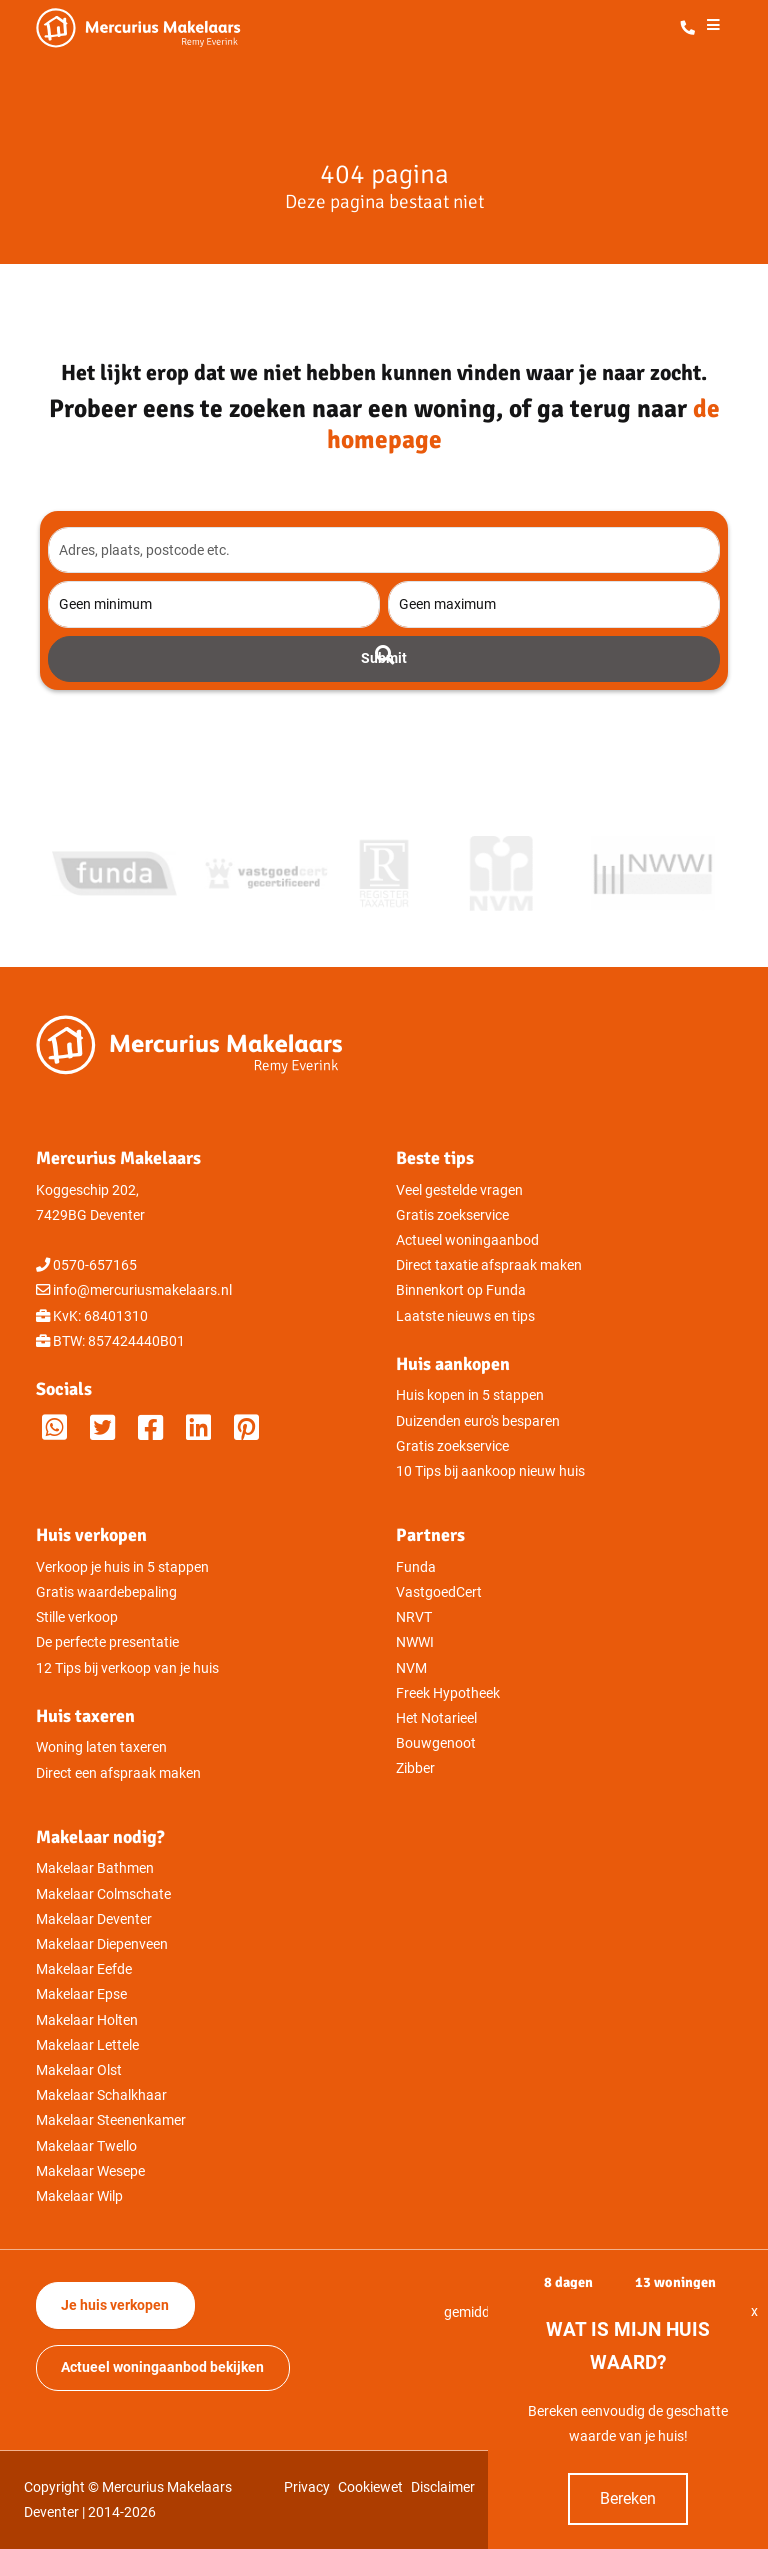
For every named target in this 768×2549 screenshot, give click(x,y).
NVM (411, 1668)
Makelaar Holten (87, 2020)
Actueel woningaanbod (467, 1240)
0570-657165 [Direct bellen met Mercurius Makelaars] (95, 1265)
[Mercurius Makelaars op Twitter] (102, 1428)
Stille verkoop (77, 1617)
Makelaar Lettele (87, 2045)
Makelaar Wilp (79, 2196)
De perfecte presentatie (107, 1642)
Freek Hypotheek (448, 1693)
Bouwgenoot (436, 1743)
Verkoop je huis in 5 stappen (122, 1567)
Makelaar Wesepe (90, 2171)
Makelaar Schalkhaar (101, 2095)
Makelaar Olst (79, 2070)
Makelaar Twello (86, 2146)
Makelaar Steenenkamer (111, 2120)
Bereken (628, 2498)
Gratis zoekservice (452, 1215)
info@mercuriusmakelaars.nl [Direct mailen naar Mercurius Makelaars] (142, 1290)
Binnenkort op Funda (461, 1290)
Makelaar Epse (81, 1994)
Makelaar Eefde (84, 1969)
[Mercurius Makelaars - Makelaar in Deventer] (186, 28)
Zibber (415, 1768)
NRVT (414, 1617)
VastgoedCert (439, 1592)
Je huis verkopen (115, 2305)
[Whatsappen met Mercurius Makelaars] (54, 1428)
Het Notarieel (436, 1718)
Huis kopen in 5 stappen (470, 1395)
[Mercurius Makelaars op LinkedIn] (198, 1428)
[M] (246, 1428)
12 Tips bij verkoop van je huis (127, 1668)
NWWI (415, 1642)
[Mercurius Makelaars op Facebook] (150, 1428)
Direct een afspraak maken (118, 1773)
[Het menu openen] (713, 29)
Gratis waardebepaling (106, 1592)
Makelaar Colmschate (103, 1894)
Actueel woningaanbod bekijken (162, 2367)
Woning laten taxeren (101, 1747)
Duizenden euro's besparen (478, 1421)
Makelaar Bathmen (95, 1868)
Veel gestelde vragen (459, 1190)
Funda (416, 1567)
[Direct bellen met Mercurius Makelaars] (691, 28)
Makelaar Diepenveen (102, 1944)
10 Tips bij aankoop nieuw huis (490, 1471)
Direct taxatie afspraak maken (489, 1265)
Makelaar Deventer (94, 1919)
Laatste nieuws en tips (465, 1316)
